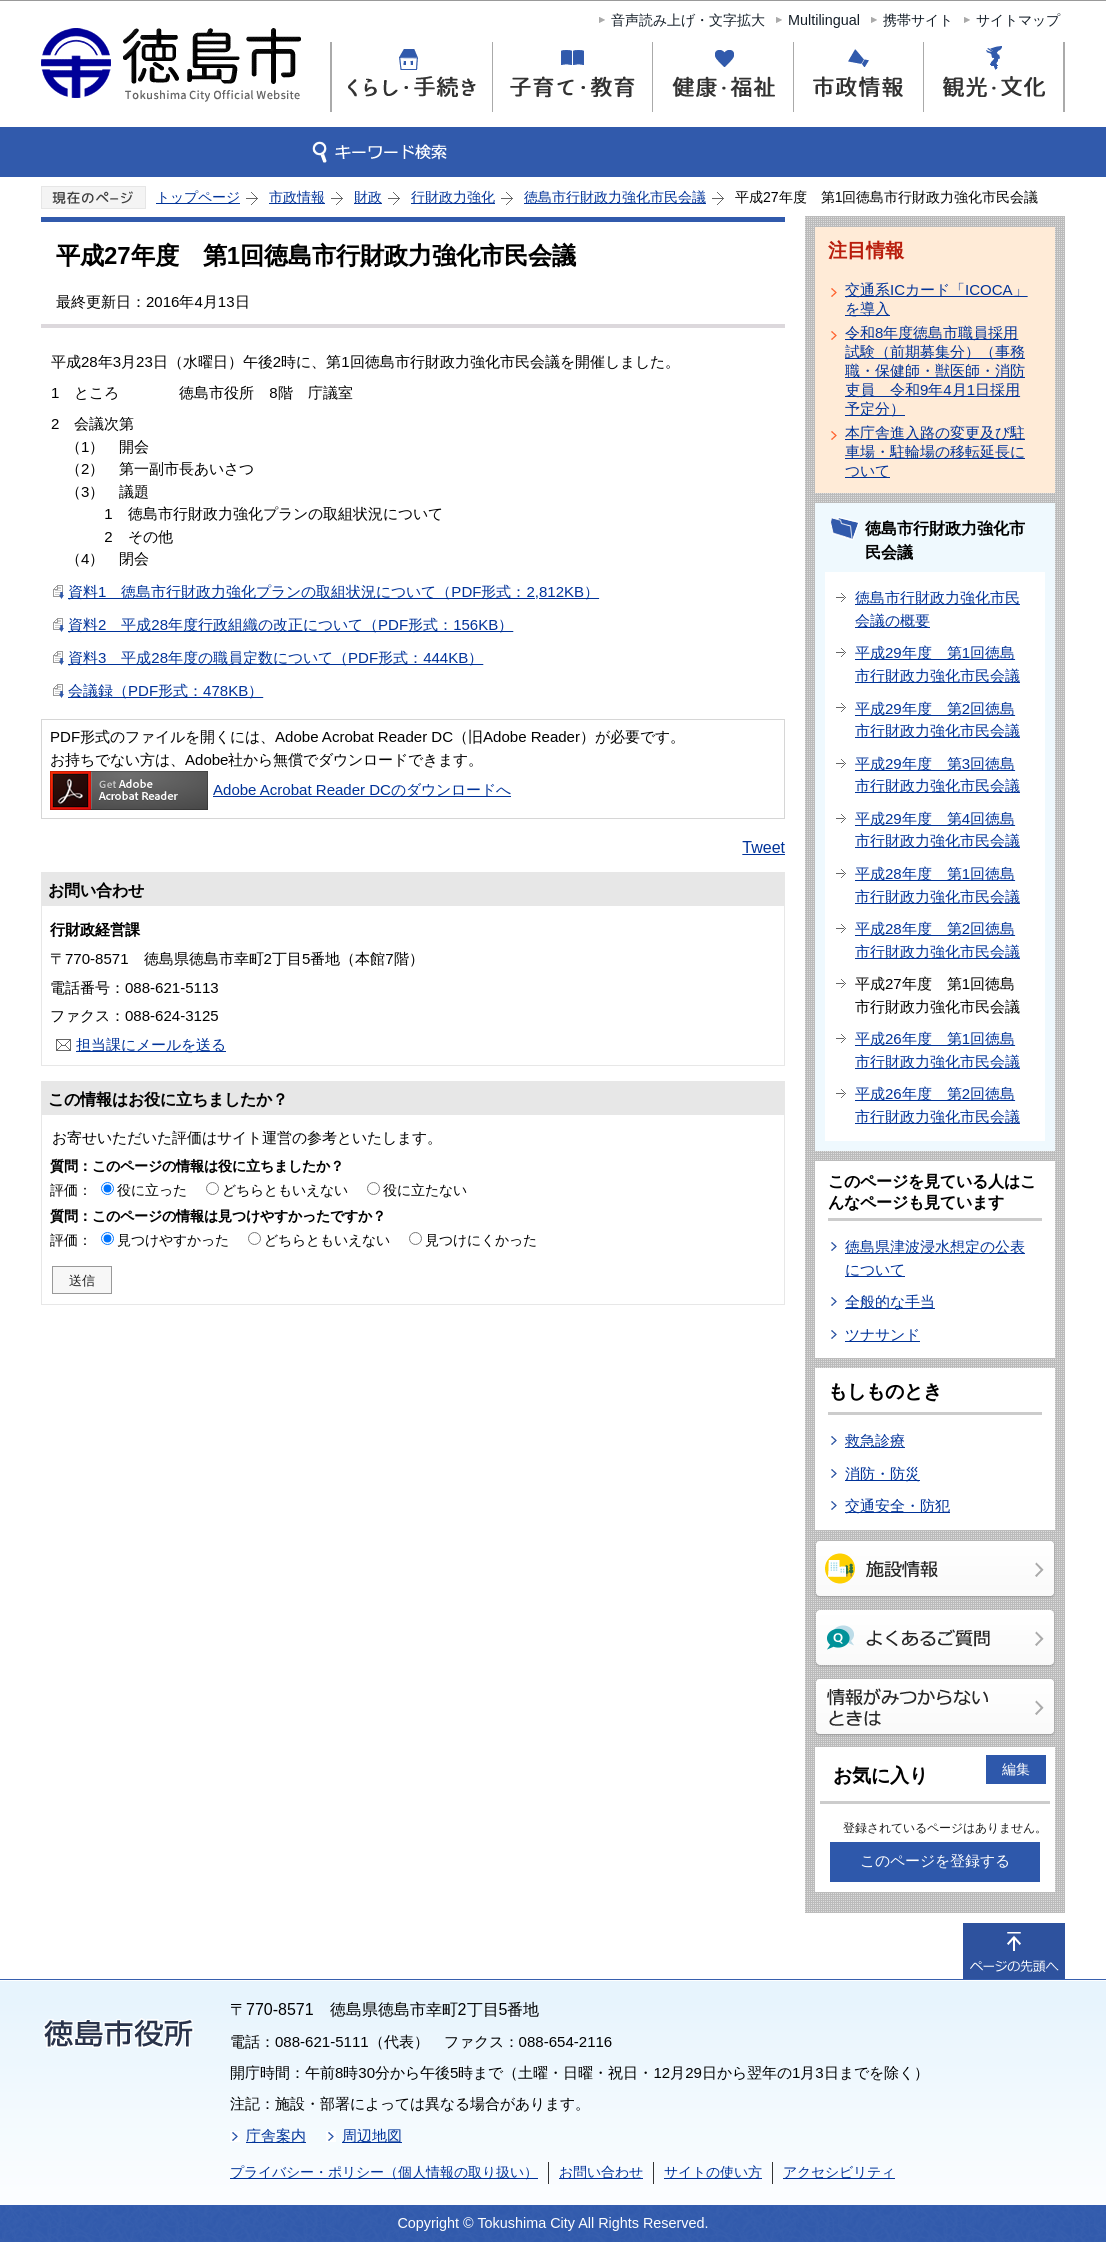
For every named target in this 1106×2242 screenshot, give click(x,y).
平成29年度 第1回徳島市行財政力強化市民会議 (937, 664)
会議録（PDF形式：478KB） (165, 690)
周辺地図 (372, 2135)
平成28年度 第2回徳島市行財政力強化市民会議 (937, 940)
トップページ (198, 197)
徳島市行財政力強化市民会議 (615, 197)
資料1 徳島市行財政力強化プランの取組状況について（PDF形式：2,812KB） (333, 591)
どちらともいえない (285, 1190)
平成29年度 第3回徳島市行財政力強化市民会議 (937, 775)
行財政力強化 (453, 197)
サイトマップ (1018, 20)
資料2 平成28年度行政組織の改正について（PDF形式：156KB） (290, 624)
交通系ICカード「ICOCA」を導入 (936, 299)
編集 (1016, 1769)
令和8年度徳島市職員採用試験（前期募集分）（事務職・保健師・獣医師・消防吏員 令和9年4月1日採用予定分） (935, 370)
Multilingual (824, 20)
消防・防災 (882, 1473)
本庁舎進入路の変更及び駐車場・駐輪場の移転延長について (935, 451)
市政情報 (297, 197)
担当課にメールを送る (151, 1044)
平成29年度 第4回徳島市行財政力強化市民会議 (937, 830)
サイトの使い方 (713, 2172)
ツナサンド (882, 1334)
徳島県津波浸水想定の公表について (935, 1258)
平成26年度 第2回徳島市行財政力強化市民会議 (937, 1105)
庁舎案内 (276, 2135)
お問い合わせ (601, 2172)
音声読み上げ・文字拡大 (688, 20)
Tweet (763, 847)
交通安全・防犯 (897, 1505)
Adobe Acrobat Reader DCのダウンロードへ (280, 789)
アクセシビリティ (839, 2172)
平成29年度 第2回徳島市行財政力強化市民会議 (937, 720)
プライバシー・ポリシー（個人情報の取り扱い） (384, 2172)
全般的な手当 (890, 1301)
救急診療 (875, 1440)
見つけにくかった (481, 1240)
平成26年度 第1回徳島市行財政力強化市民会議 (937, 1050)
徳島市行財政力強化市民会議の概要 (937, 609)
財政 (368, 197)
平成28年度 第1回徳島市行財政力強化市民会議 (937, 885)
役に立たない (425, 1190)
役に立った (152, 1190)
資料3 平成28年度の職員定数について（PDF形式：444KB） (275, 657)
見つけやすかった (173, 1240)
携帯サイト (918, 20)
